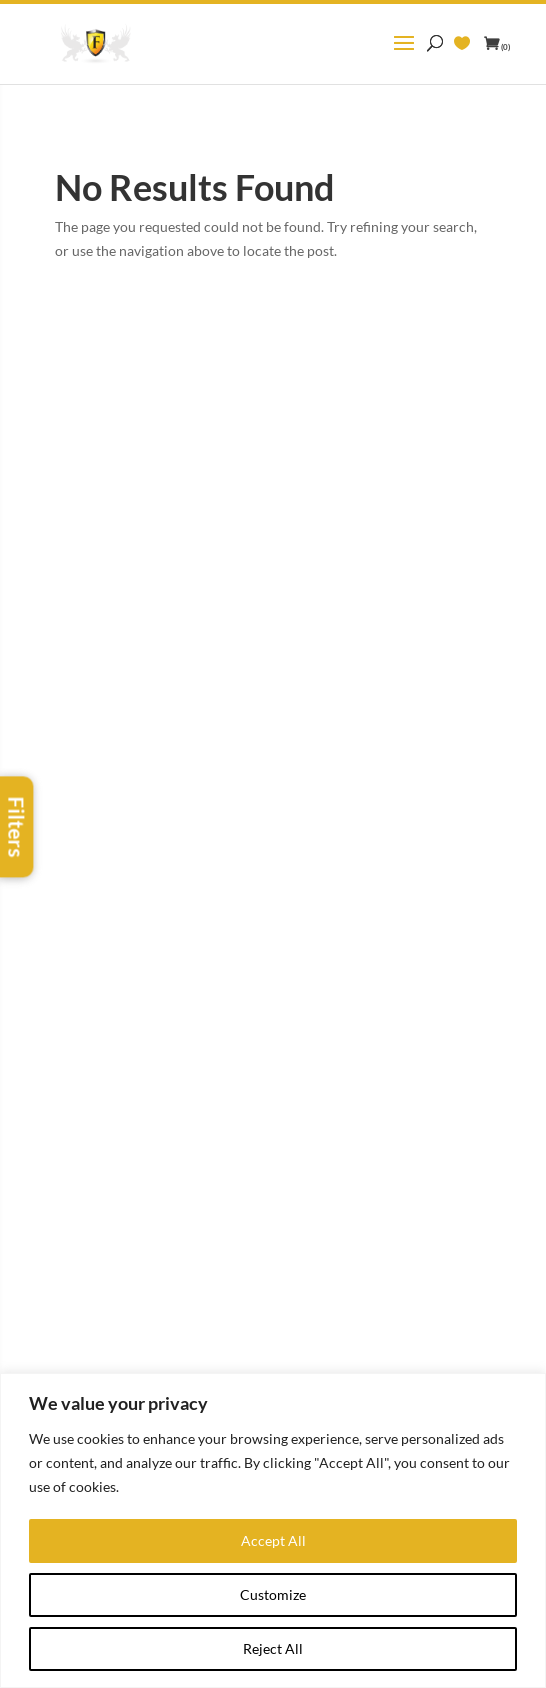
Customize (273, 1594)
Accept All (273, 1540)
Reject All (273, 1648)
